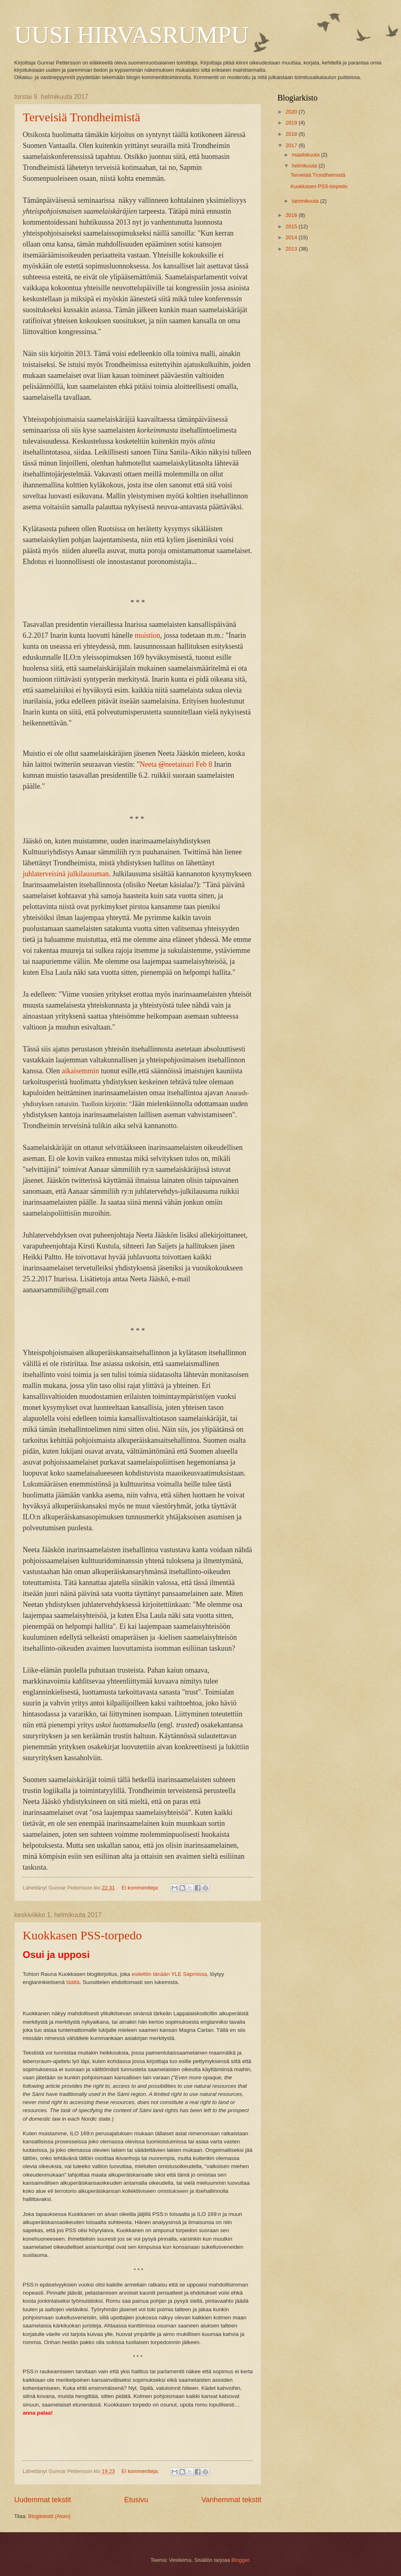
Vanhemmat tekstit (231, 2500)
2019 (292, 123)
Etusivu (136, 2500)
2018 (292, 134)
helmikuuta (305, 166)
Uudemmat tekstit (42, 2500)
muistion (147, 635)
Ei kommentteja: (141, 1888)
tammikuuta (306, 201)
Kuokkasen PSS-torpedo (82, 1935)
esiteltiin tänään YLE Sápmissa (169, 1974)
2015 (292, 226)
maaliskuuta (306, 155)
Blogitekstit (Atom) (49, 2516)
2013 (292, 249)
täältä (72, 1982)
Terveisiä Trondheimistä (81, 117)
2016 (292, 215)
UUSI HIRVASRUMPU (131, 34)
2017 (292, 145)
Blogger (240, 2560)
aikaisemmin (81, 1071)
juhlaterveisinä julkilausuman (66, 874)
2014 (292, 237)
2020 (292, 112)
